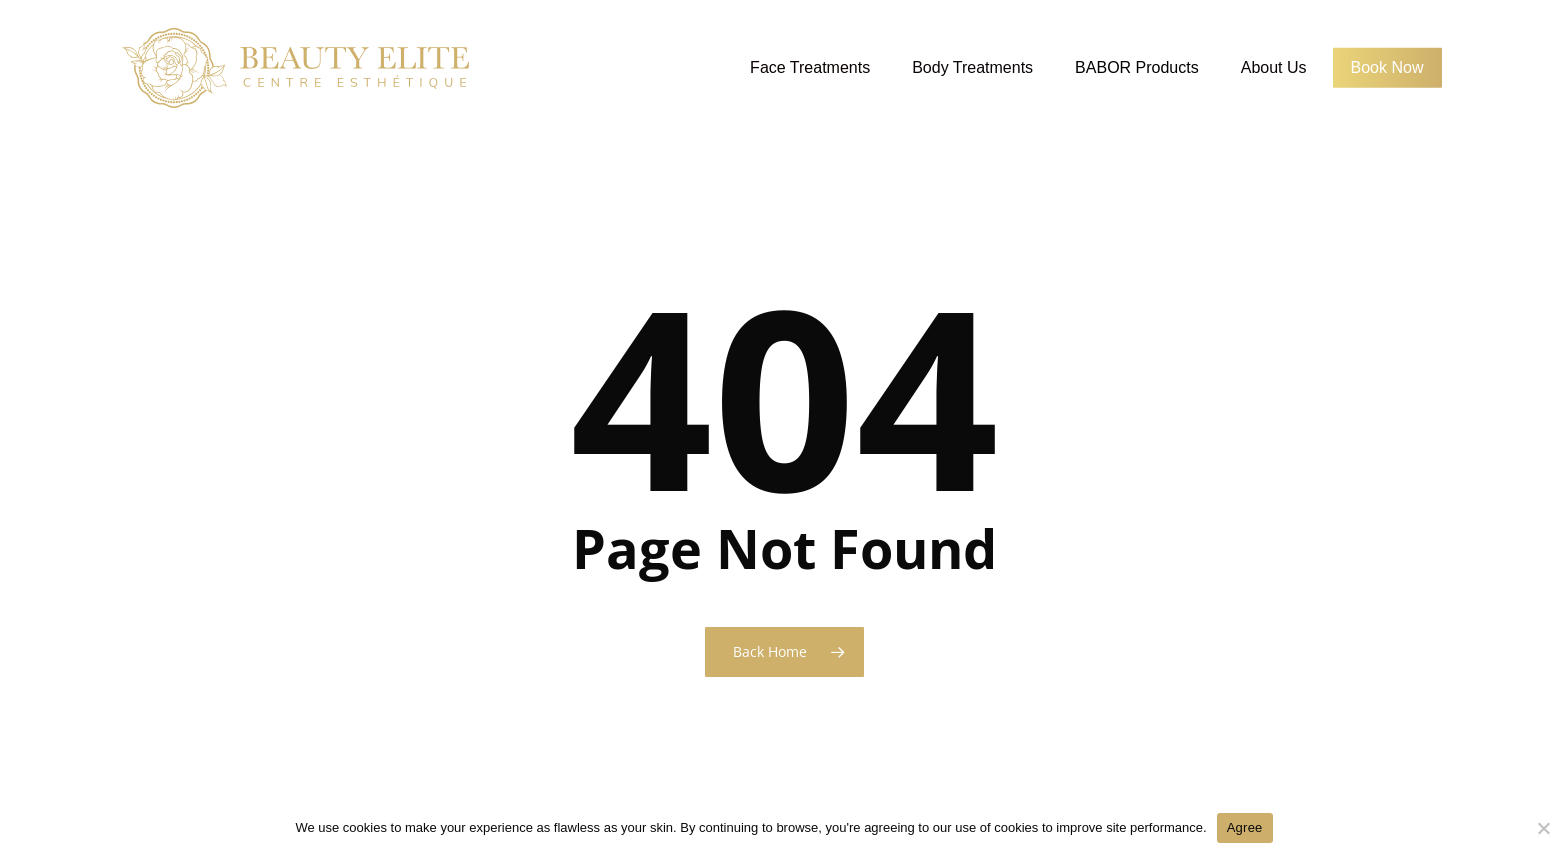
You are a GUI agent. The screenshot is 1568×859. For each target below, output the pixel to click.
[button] (1530, 10)
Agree (1245, 827)
